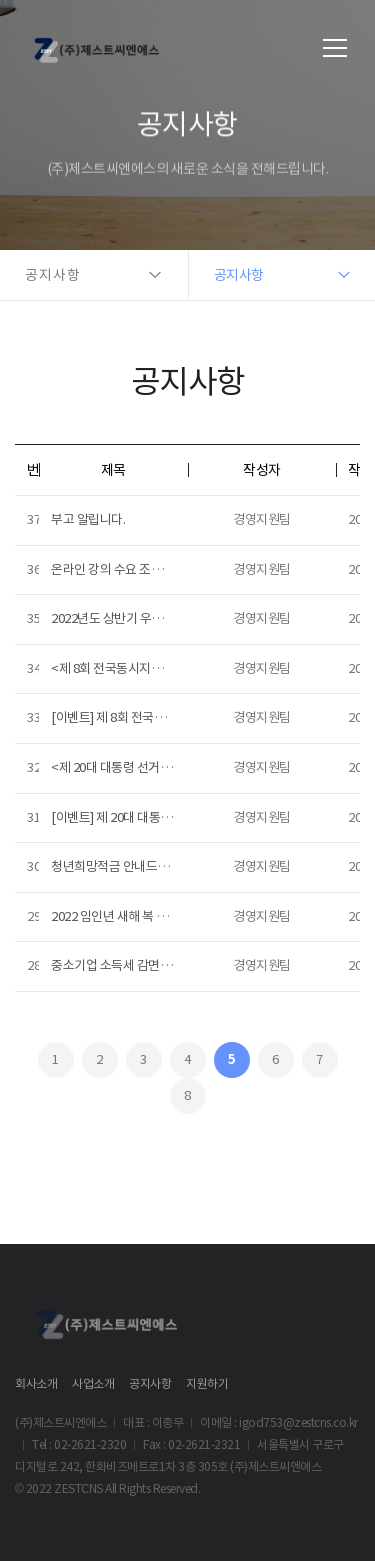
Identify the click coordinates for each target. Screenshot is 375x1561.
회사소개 (36, 1383)
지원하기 (207, 1383)
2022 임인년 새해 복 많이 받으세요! (140, 916)
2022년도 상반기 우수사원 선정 (131, 618)
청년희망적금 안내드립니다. (122, 866)
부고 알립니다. (88, 519)
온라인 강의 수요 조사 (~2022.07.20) (143, 569)
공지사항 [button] (53, 275)
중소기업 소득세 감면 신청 (118, 965)
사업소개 (93, 1383)
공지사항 (150, 1383)
